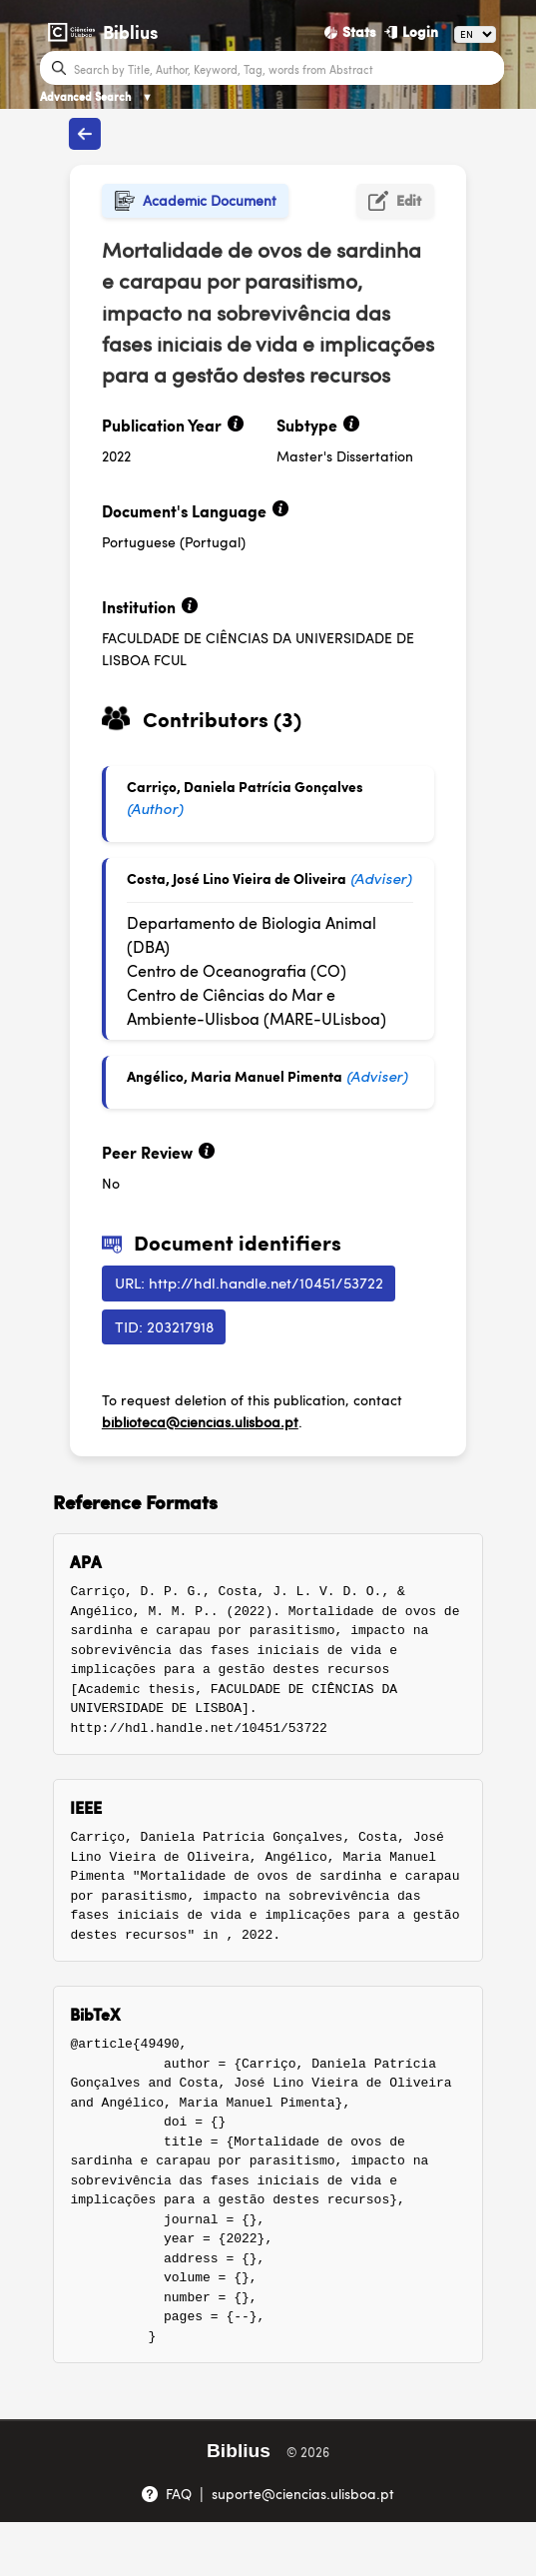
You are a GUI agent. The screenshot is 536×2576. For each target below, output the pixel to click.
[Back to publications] (85, 134)
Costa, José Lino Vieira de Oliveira (236, 878)
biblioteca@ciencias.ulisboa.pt (200, 1421)
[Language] (475, 34)
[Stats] (350, 32)
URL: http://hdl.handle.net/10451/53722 (249, 1282)
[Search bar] (286, 68)
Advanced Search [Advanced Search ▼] (96, 96)
